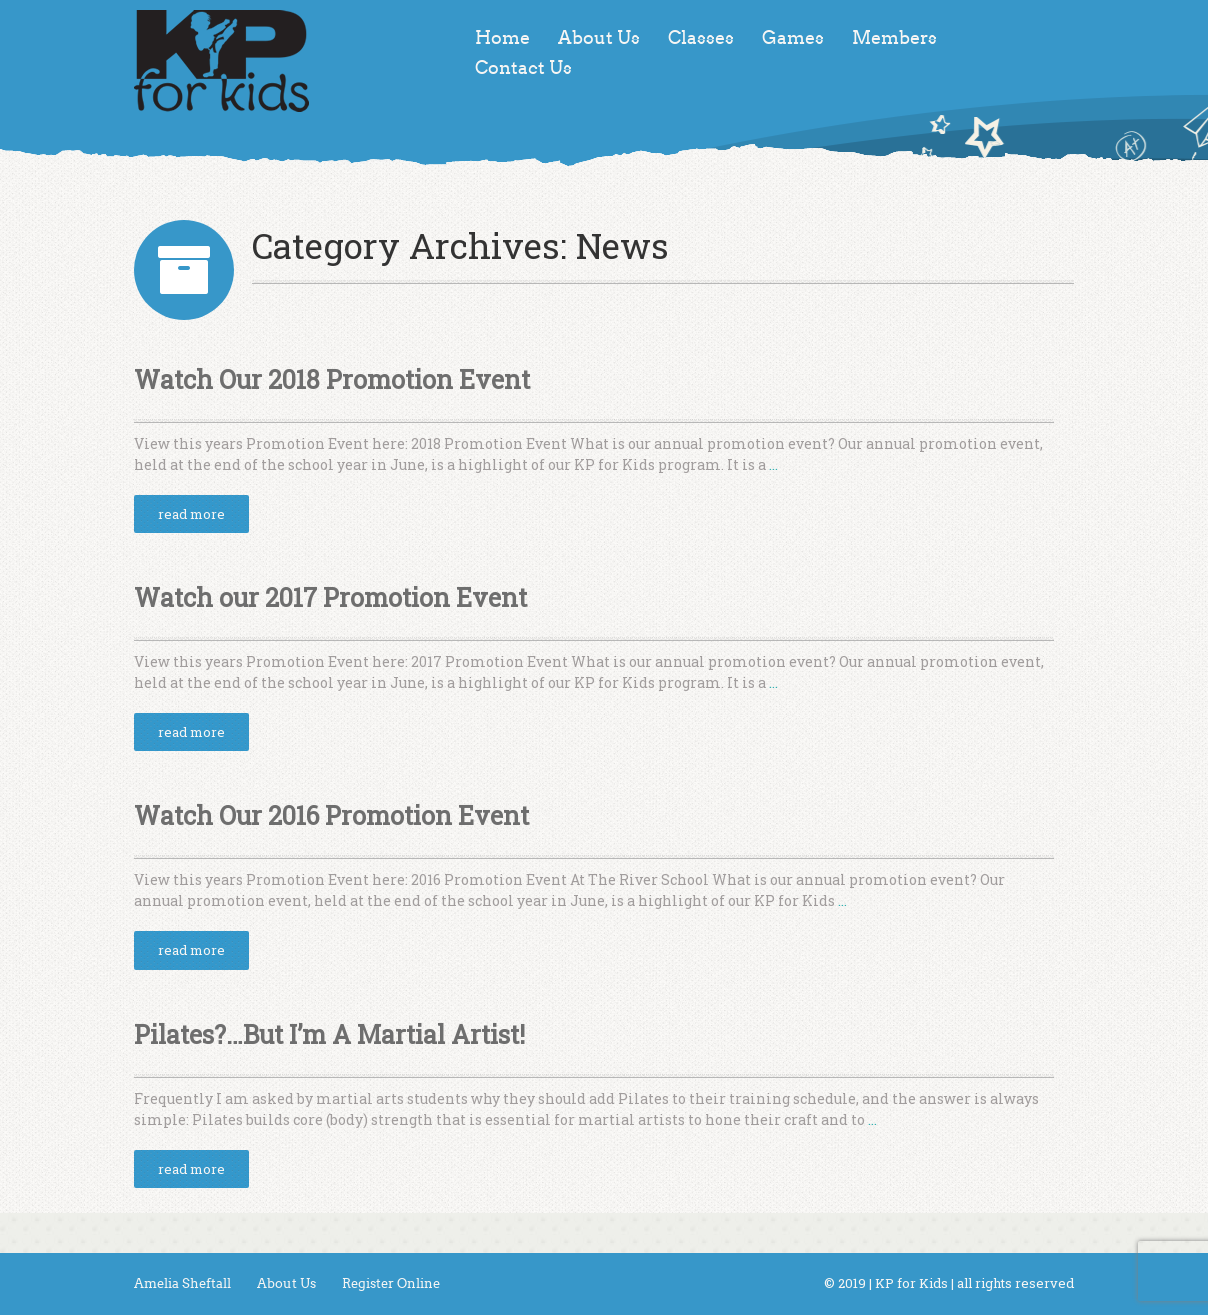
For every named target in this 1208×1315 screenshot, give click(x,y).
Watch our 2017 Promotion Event (330, 597)
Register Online (391, 1283)
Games (793, 38)
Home (502, 38)
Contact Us (523, 68)
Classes (701, 38)
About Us (599, 38)
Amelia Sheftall (182, 1283)
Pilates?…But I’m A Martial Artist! (329, 1034)
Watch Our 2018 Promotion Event (332, 379)
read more (191, 514)
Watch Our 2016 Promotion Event (331, 815)
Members (894, 38)
